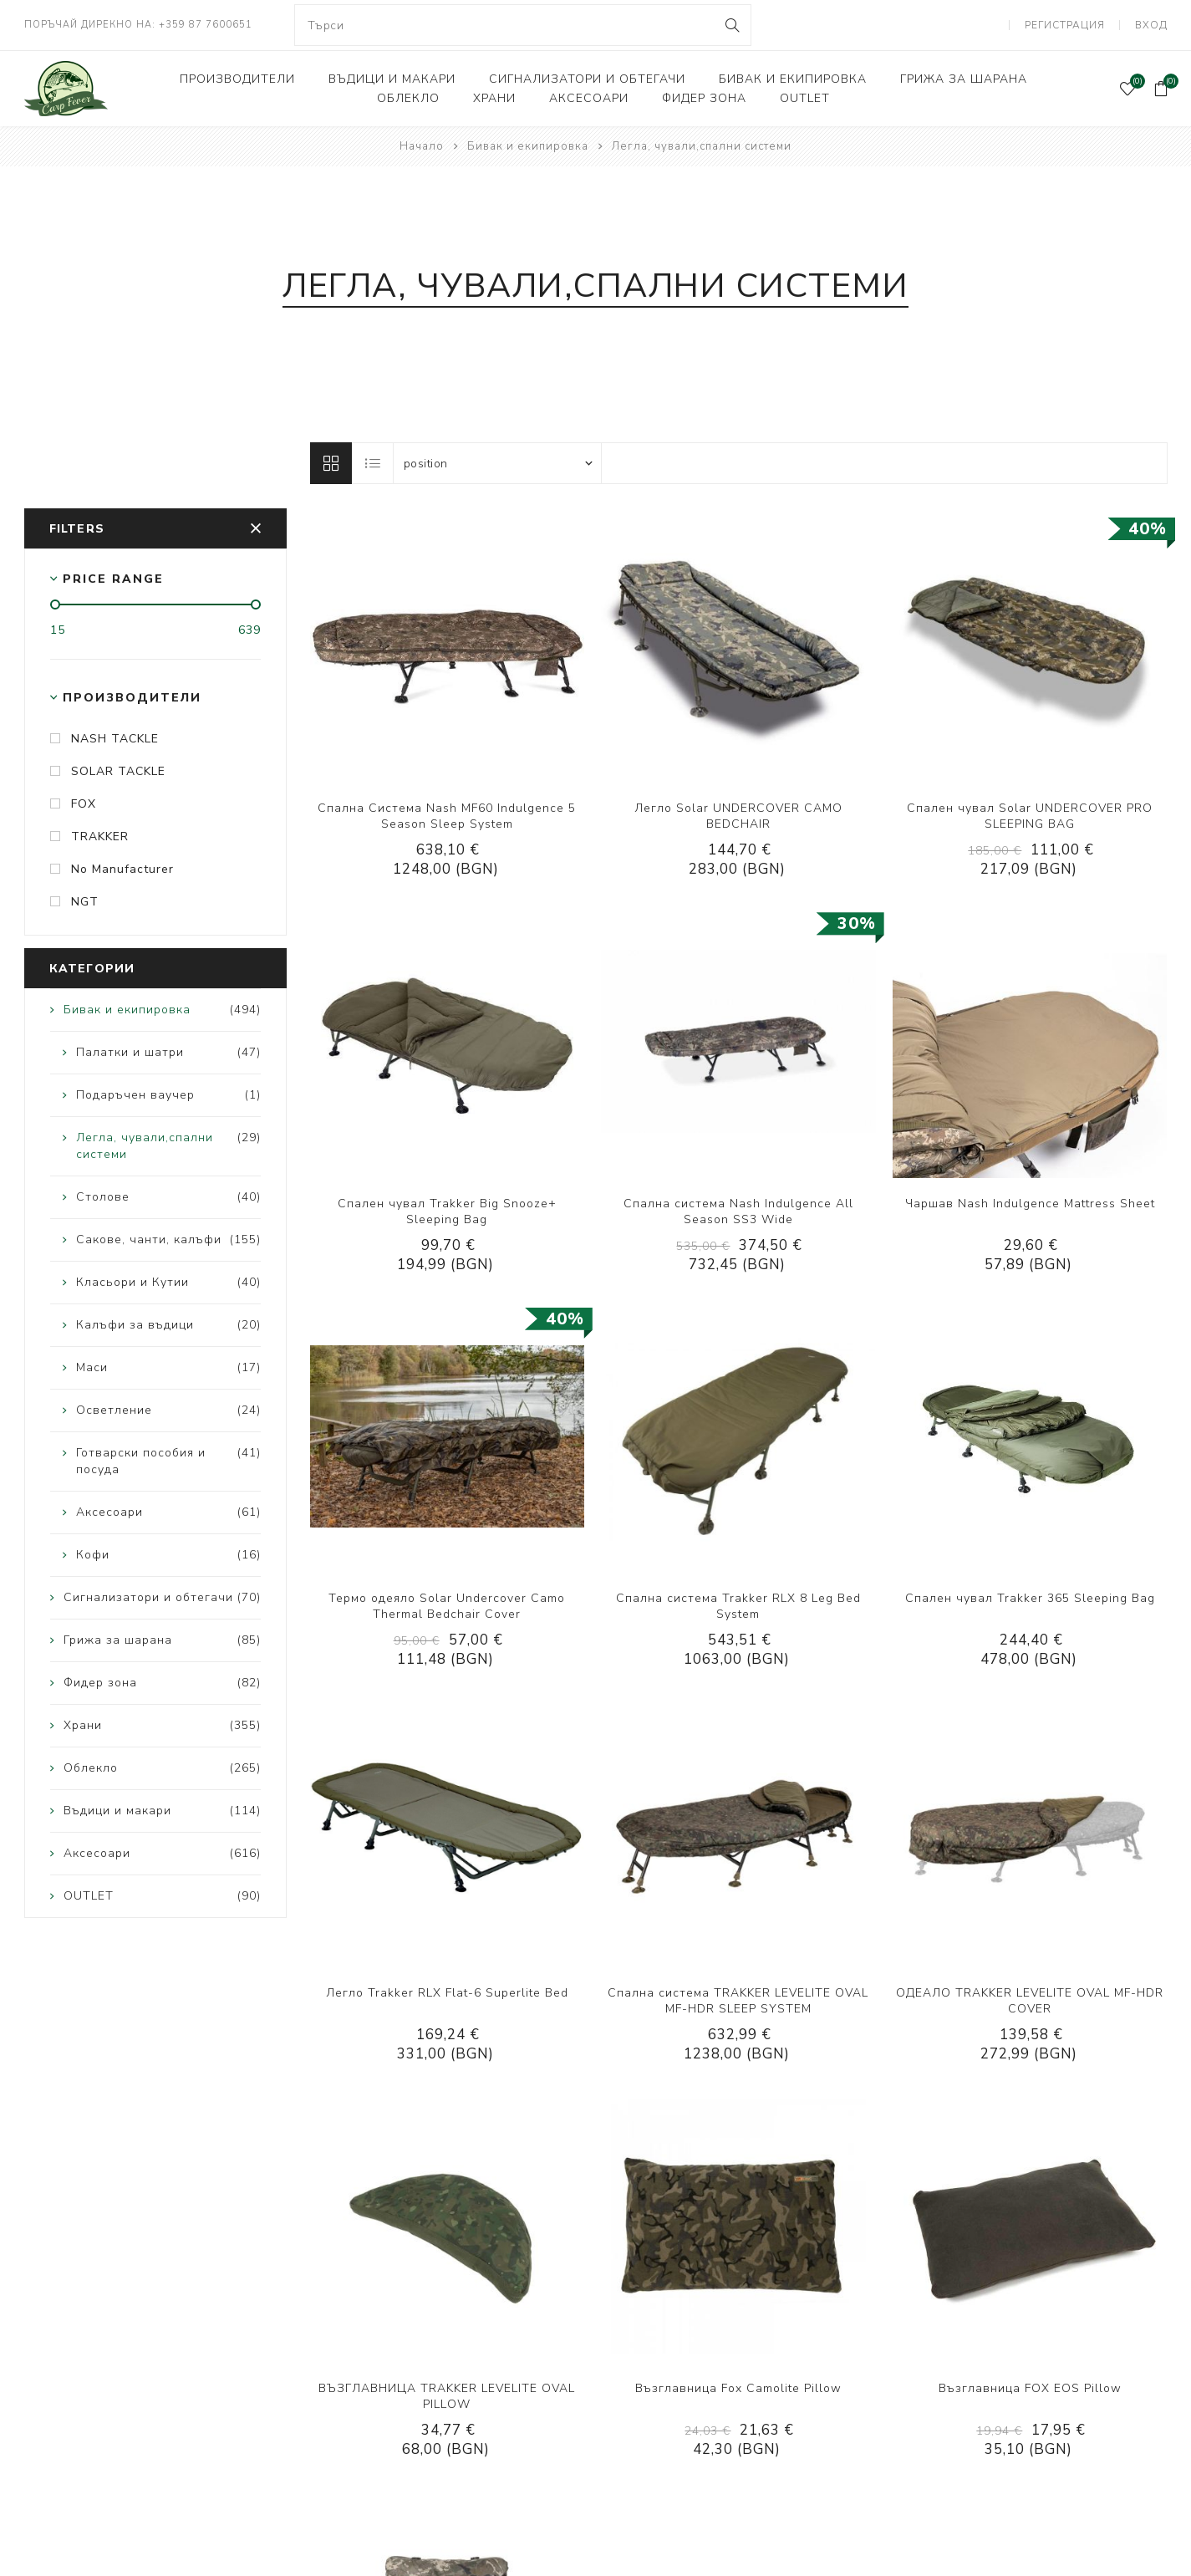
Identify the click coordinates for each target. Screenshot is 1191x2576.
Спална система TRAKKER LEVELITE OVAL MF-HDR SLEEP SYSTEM (738, 2001)
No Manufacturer (122, 869)
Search (731, 25)
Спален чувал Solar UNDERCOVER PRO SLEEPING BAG (1030, 816)
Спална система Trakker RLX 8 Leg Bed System (738, 1606)
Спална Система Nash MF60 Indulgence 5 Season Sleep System (447, 816)
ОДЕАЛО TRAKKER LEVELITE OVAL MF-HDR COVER (1029, 2001)
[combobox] (522, 25)
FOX (83, 804)
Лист (373, 463)
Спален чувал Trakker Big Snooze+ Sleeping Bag (447, 1211)
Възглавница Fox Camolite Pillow (738, 2388)
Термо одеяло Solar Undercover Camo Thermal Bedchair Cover (446, 1606)
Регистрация (1065, 25)
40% (1147, 529)
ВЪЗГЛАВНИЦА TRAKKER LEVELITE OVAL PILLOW (446, 2396)
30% (856, 923)
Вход (1151, 25)
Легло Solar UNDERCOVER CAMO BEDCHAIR (738, 816)
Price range (113, 579)
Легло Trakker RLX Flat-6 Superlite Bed (447, 1993)
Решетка (331, 463)
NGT (85, 902)
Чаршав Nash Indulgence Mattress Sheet (1030, 1203)
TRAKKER (100, 836)
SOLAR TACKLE (118, 771)
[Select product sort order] (497, 463)
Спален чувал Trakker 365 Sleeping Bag (1030, 1598)
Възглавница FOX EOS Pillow (1030, 2388)
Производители (132, 698)
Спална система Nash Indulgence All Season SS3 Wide (738, 1211)
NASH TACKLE (115, 739)
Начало (422, 146)
